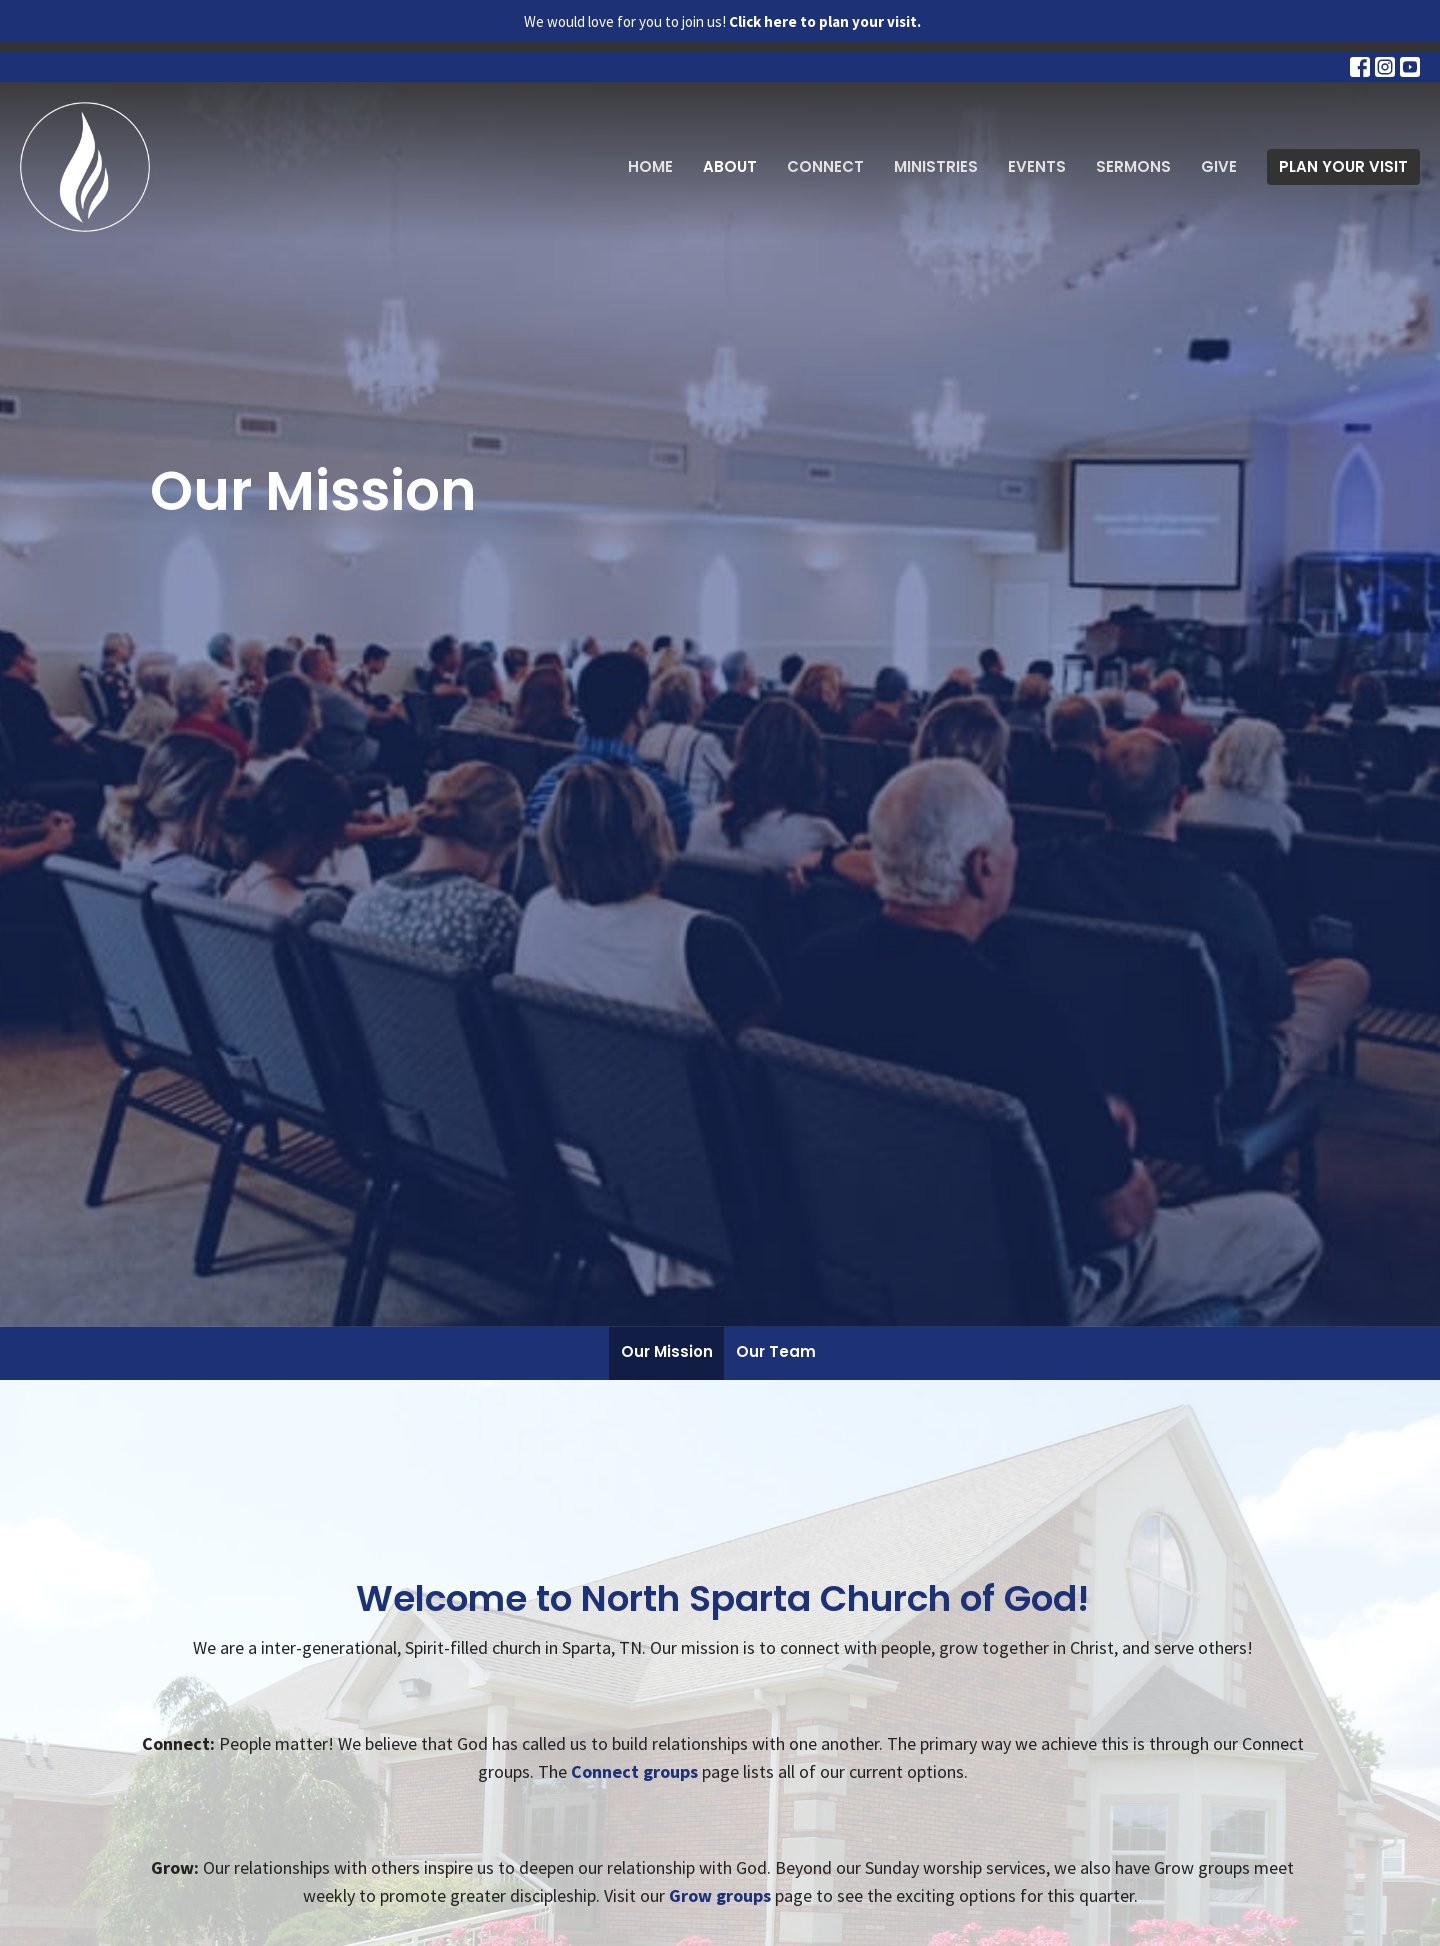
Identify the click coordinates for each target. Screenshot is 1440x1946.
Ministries (936, 166)
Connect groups (634, 1771)
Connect (825, 166)
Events (1037, 166)
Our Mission (667, 1351)
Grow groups (720, 1895)
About (730, 166)
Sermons (1133, 166)
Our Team (776, 1351)
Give (1219, 166)
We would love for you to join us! (722, 21)
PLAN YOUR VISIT (1343, 166)
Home (650, 166)
